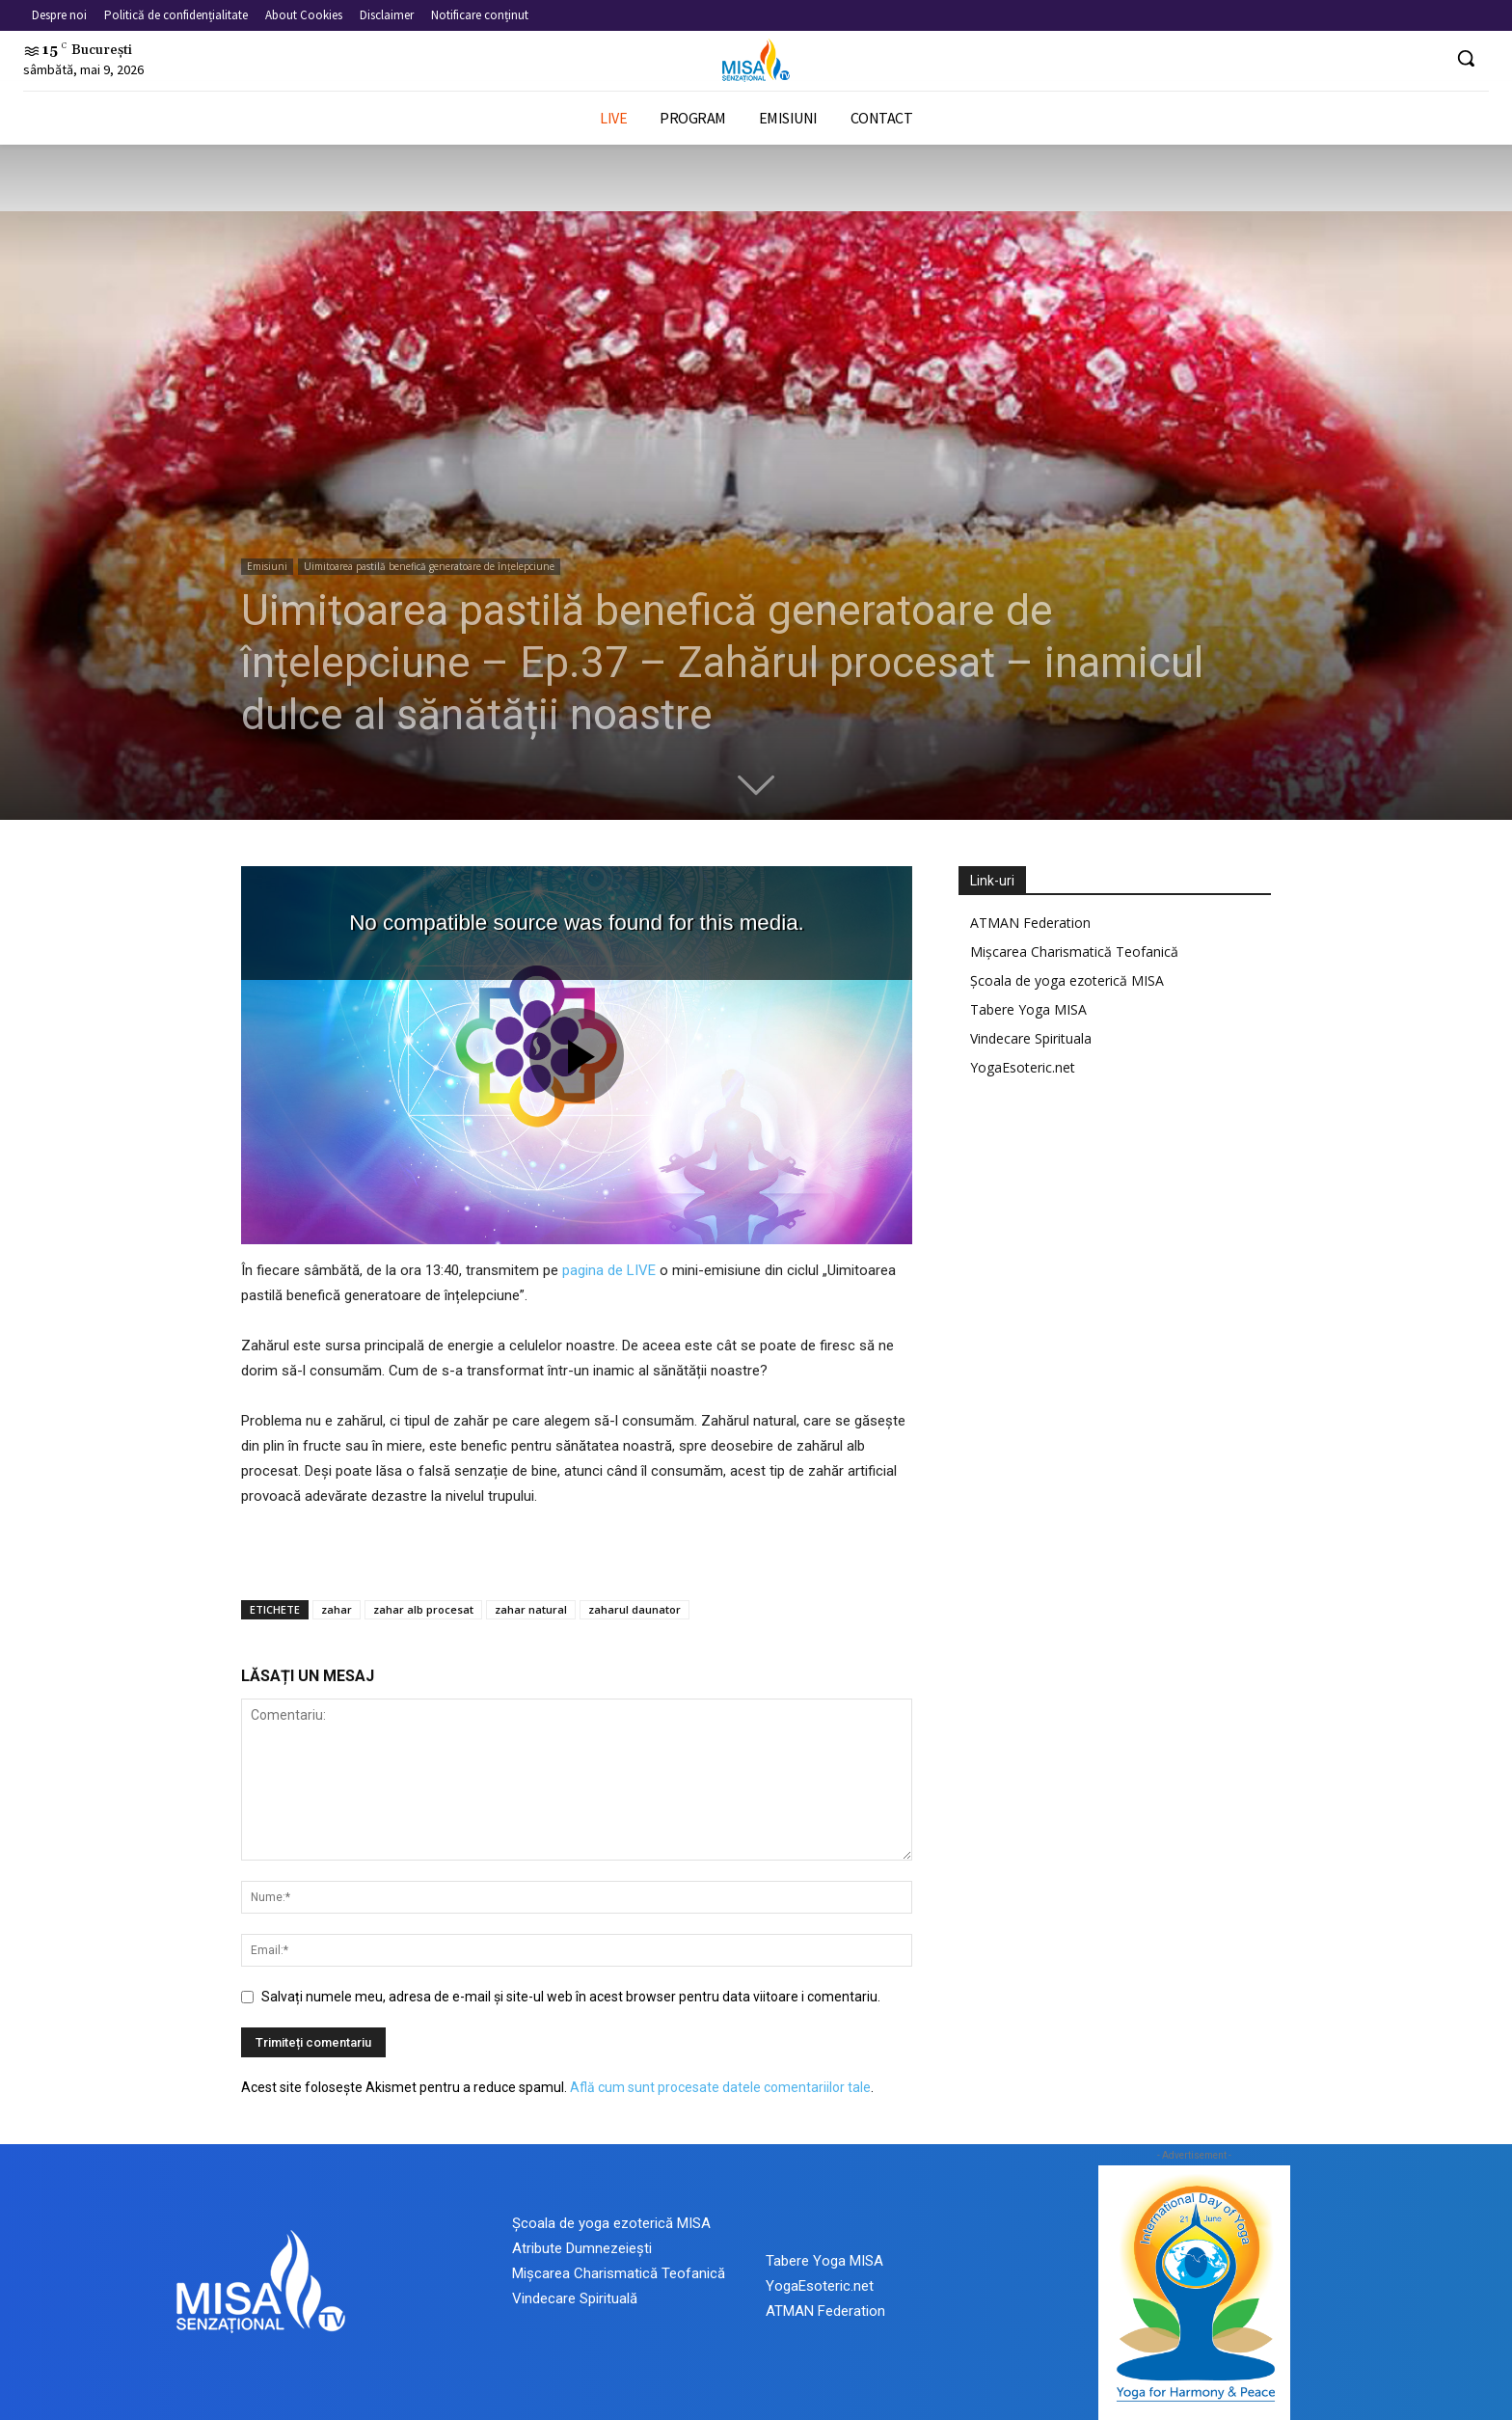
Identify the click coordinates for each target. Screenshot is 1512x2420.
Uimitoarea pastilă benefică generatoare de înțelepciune (429, 566)
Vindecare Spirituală (574, 2298)
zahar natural (531, 1609)
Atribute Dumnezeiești (582, 2248)
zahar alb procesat (423, 1609)
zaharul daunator (634, 1609)
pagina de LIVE (609, 1270)
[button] (1466, 58)
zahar (336, 1609)
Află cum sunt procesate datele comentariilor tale (720, 2087)
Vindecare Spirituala (1031, 1038)
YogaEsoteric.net (1022, 1067)
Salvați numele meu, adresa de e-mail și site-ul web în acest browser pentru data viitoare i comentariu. (570, 1996)
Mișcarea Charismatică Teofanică (1074, 951)
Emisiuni (267, 566)
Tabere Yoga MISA (1028, 1009)
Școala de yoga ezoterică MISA (1067, 980)
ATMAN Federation (1030, 922)
